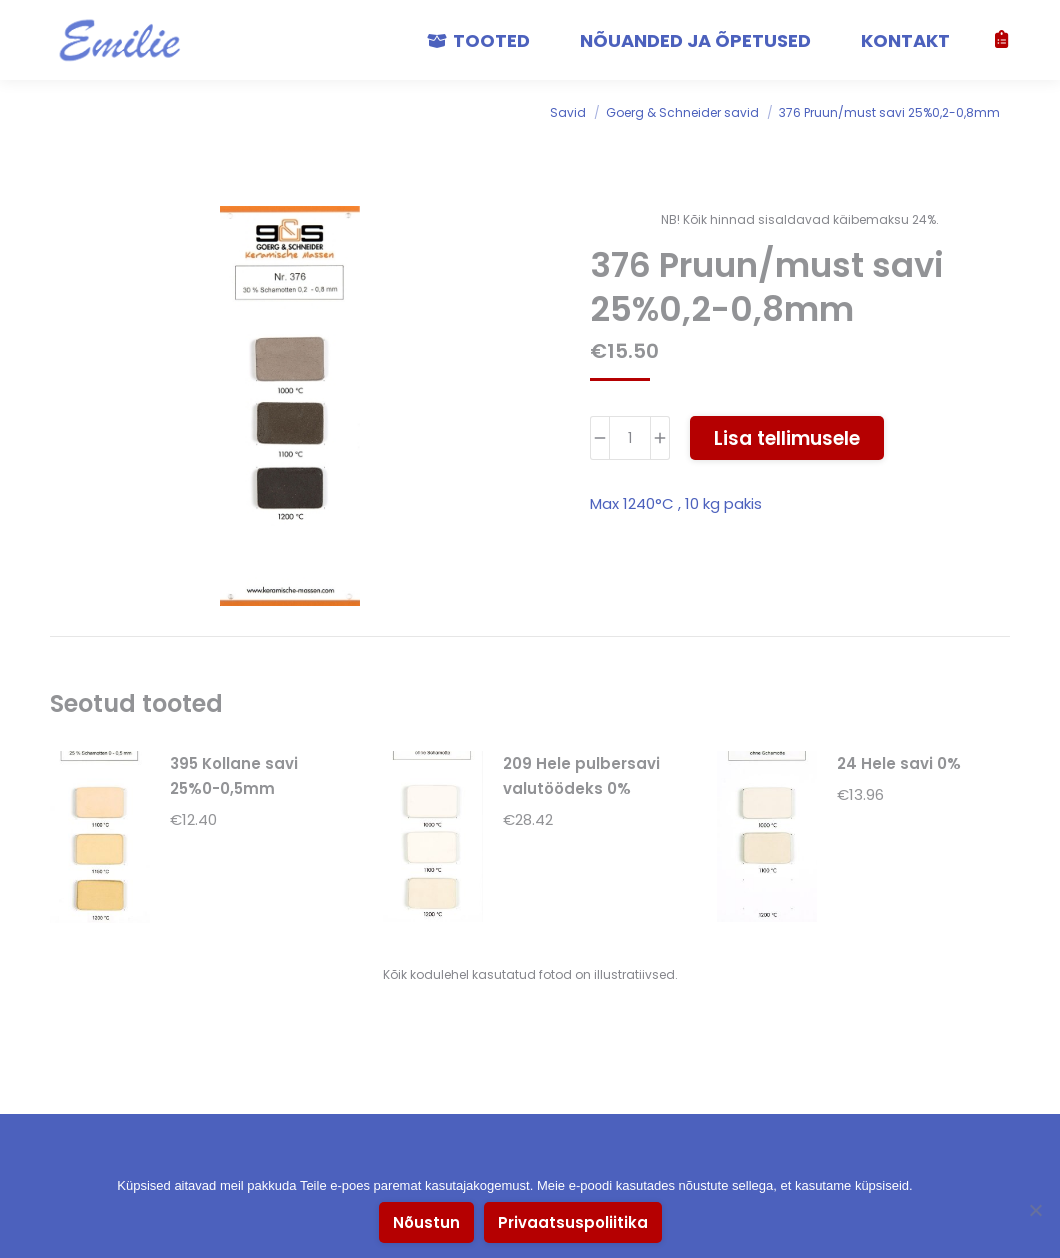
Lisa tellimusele (787, 438)
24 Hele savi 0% (899, 763)
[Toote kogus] (630, 438)
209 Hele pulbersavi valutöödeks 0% (581, 776)
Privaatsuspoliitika (573, 1222)
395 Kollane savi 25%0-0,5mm (234, 776)
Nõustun (426, 1222)
